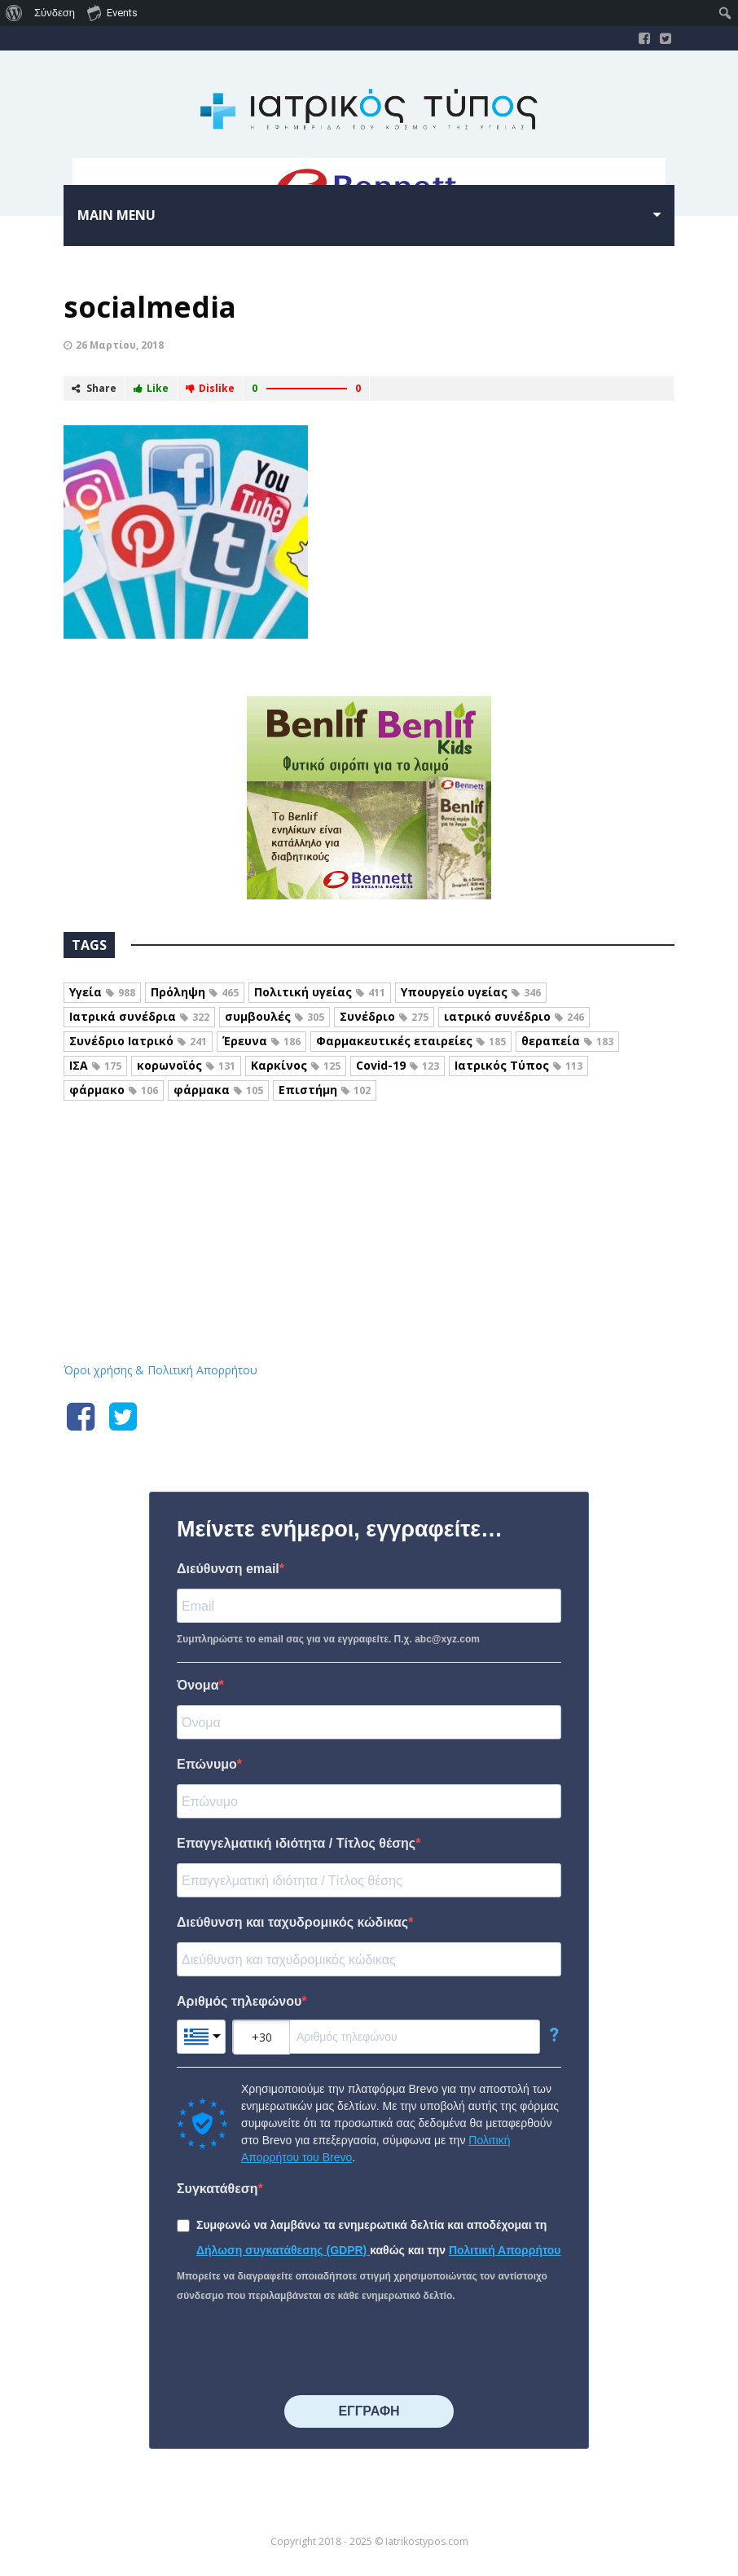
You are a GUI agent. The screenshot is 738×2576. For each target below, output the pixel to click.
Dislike (210, 388)
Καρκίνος (295, 1065)
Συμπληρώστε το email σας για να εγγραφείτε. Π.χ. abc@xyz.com (328, 1639)
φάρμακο (113, 1089)
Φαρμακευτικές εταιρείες (411, 1040)
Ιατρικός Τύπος (518, 1065)
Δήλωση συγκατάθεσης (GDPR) (283, 2250)
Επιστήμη (325, 1089)
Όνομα (198, 1685)
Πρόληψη (195, 992)
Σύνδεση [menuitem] (54, 13)
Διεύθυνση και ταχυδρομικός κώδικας (292, 1922)
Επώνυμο (207, 1764)
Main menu (116, 215)
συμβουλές (274, 1016)
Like (151, 388)
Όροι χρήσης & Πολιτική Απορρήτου (160, 1370)
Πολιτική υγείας (319, 992)
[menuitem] (14, 13)
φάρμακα (218, 1089)
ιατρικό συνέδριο (514, 1016)
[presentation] (300, 2350)
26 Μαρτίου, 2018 (120, 345)
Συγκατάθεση (217, 2189)
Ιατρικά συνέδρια (139, 1016)
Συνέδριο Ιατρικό (138, 1040)
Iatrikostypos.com (369, 1188)
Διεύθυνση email (228, 1569)
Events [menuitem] (112, 12)
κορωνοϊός (186, 1065)
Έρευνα (261, 1040)
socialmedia (150, 307)
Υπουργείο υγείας (471, 992)
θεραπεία (567, 1040)
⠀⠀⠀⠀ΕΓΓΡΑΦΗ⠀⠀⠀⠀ (368, 2411)
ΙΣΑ (95, 1065)
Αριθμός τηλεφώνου (239, 2001)
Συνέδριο (384, 1016)
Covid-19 (397, 1065)
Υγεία (102, 992)
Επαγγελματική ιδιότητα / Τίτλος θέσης (296, 1843)
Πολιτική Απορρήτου (505, 2250)
